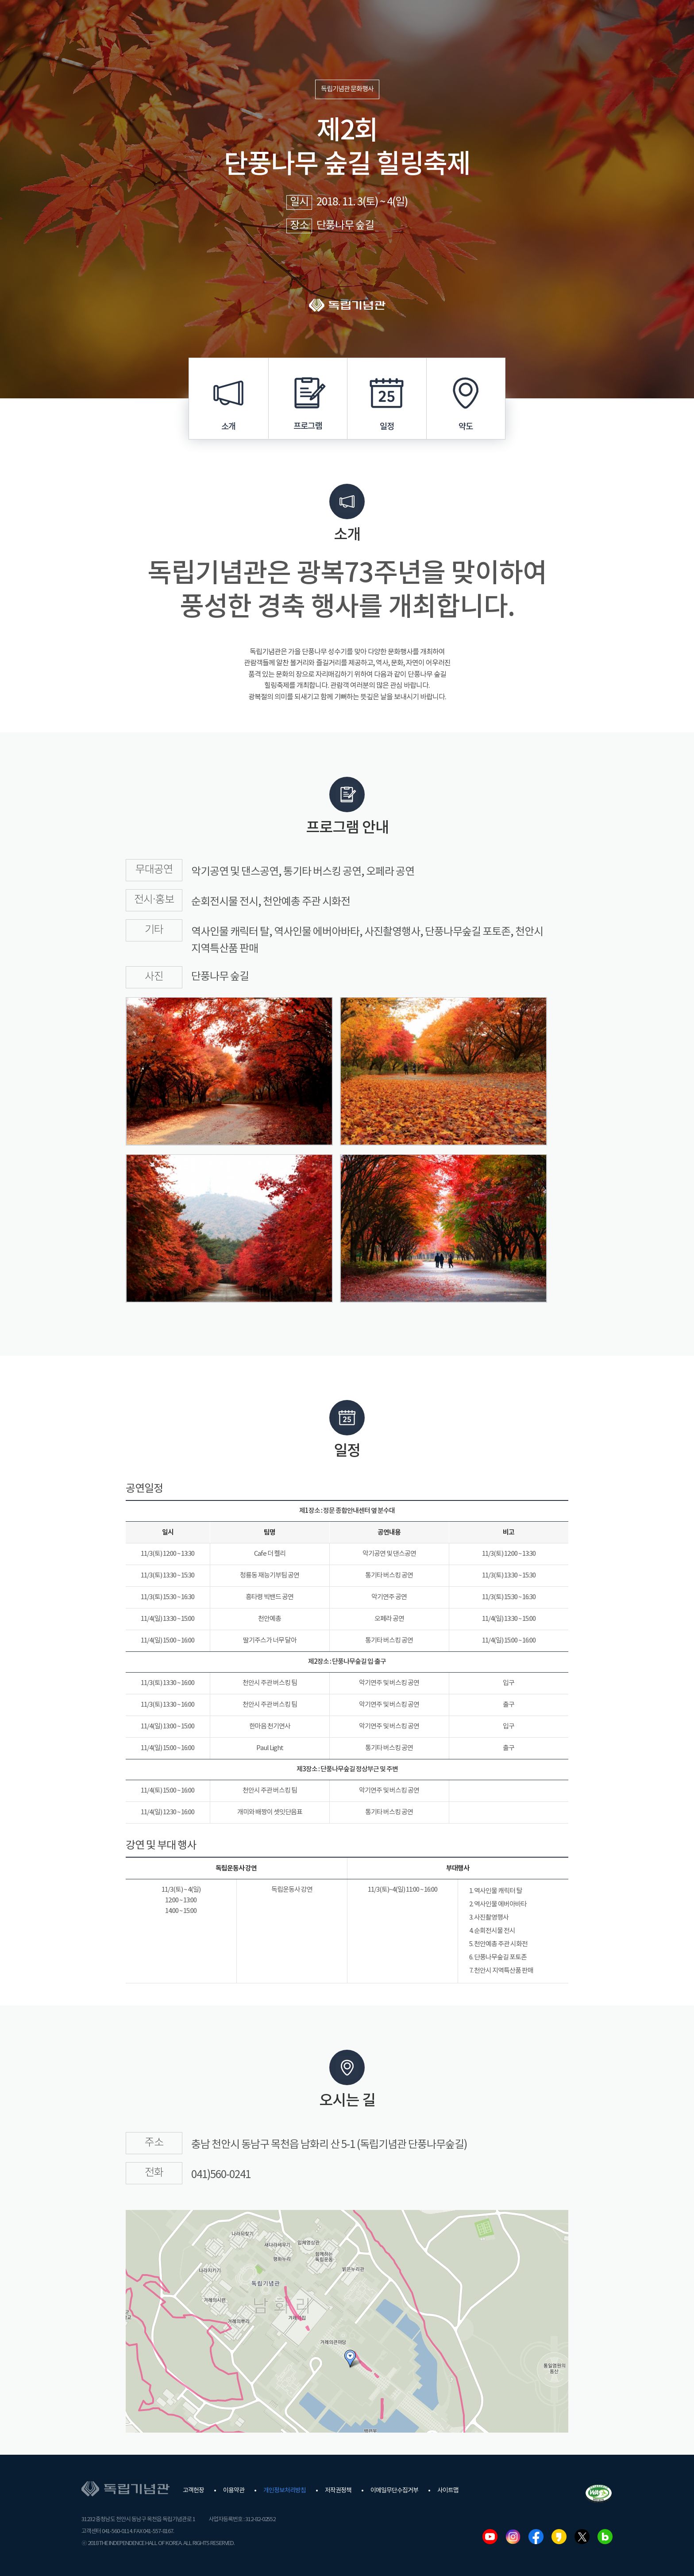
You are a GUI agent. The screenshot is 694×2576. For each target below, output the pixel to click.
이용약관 (233, 2490)
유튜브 (489, 2536)
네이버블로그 (605, 2536)
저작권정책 (338, 2490)
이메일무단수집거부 (394, 2490)
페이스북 (536, 2536)
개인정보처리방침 (284, 2490)
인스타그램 (512, 2536)
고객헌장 (193, 2490)
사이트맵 (448, 2490)
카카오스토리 (559, 2536)
